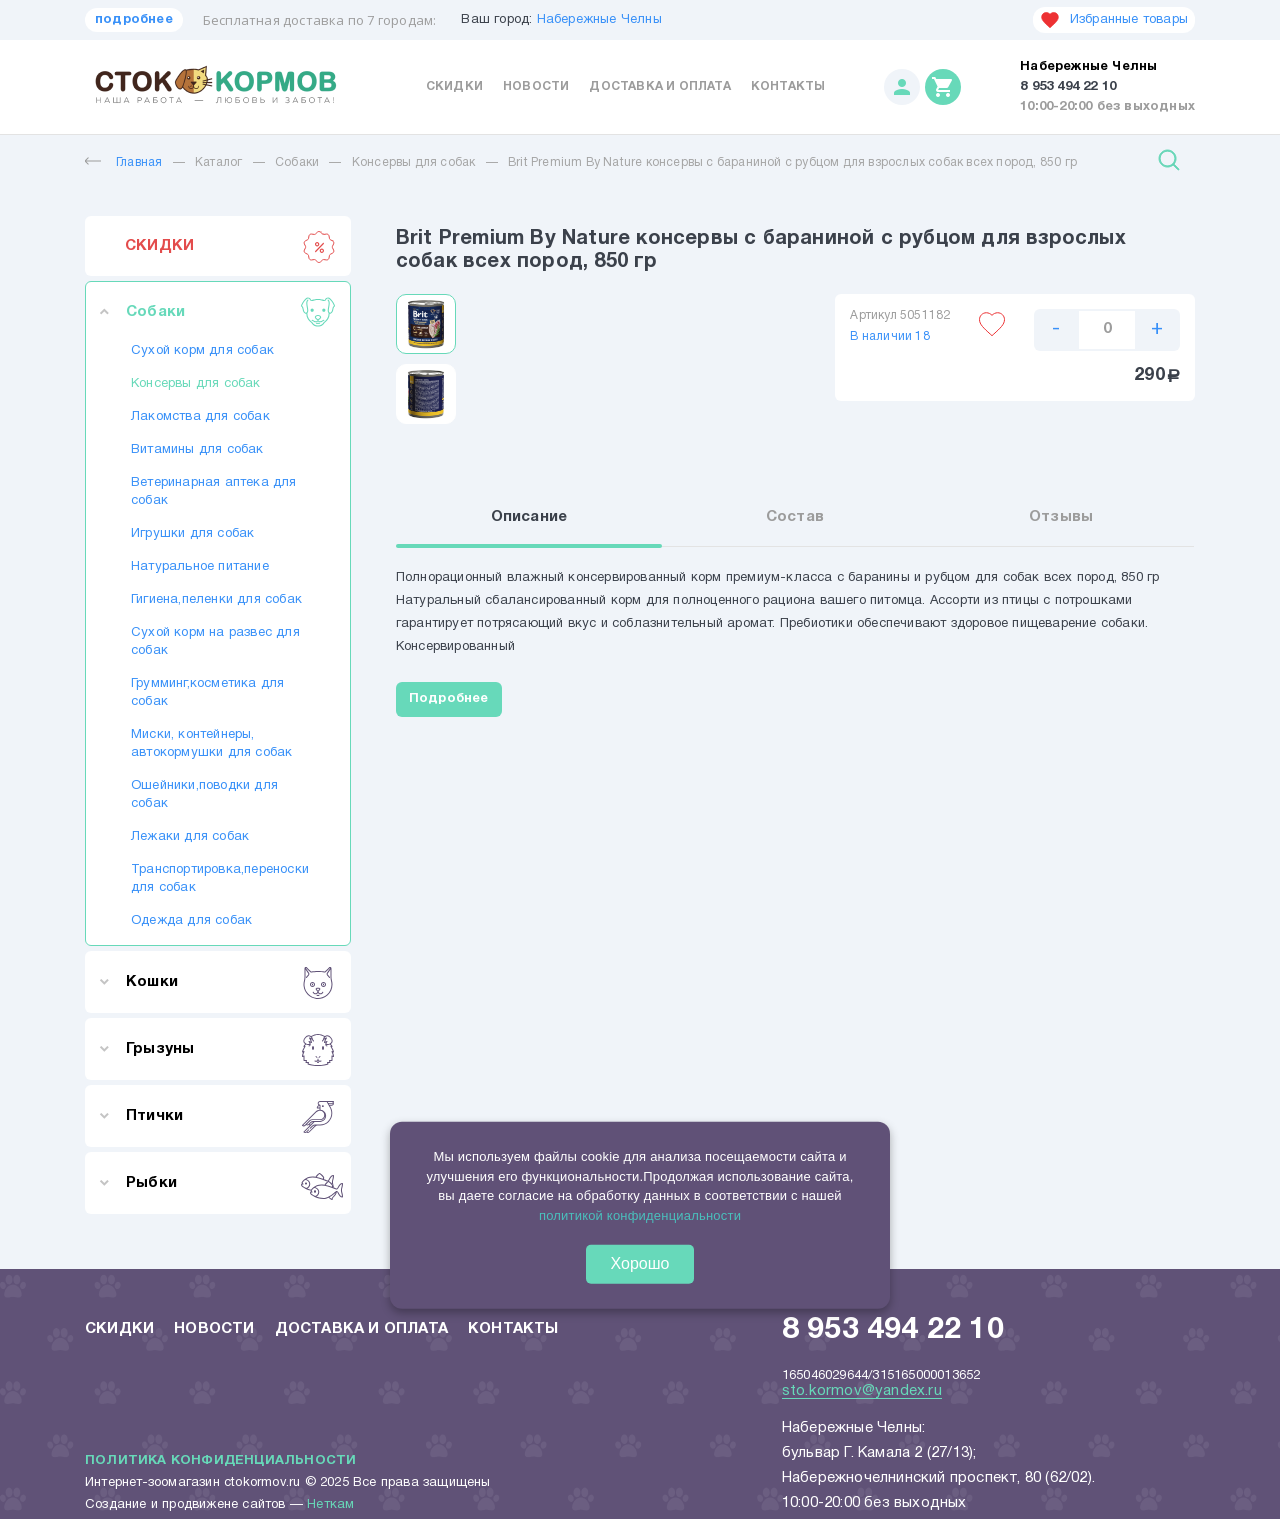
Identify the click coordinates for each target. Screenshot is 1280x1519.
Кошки (230, 982)
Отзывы (1061, 517)
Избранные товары (1114, 20)
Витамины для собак (197, 450)
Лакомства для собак (200, 417)
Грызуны (230, 1049)
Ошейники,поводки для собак (204, 795)
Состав (795, 517)
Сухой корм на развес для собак (215, 642)
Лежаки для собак (190, 837)
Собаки (297, 162)
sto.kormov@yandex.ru (862, 1391)
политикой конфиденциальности (640, 1214)
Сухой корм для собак (202, 351)
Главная (123, 162)
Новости (536, 86)
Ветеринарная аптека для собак (214, 492)
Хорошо (640, 1263)
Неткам (330, 1505)
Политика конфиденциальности (220, 1461)
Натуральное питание (200, 567)
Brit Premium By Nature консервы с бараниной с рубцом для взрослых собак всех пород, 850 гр (792, 162)
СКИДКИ (230, 246)
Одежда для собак (191, 921)
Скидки (454, 86)
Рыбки (230, 1183)
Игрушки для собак (192, 534)
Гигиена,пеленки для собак (216, 600)
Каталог (218, 162)
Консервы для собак (414, 162)
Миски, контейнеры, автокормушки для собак (211, 744)
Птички (230, 1116)
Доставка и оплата (659, 86)
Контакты (788, 86)
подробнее (134, 20)
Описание (529, 517)
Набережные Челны (599, 20)
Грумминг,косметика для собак (207, 693)
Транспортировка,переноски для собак (218, 879)
